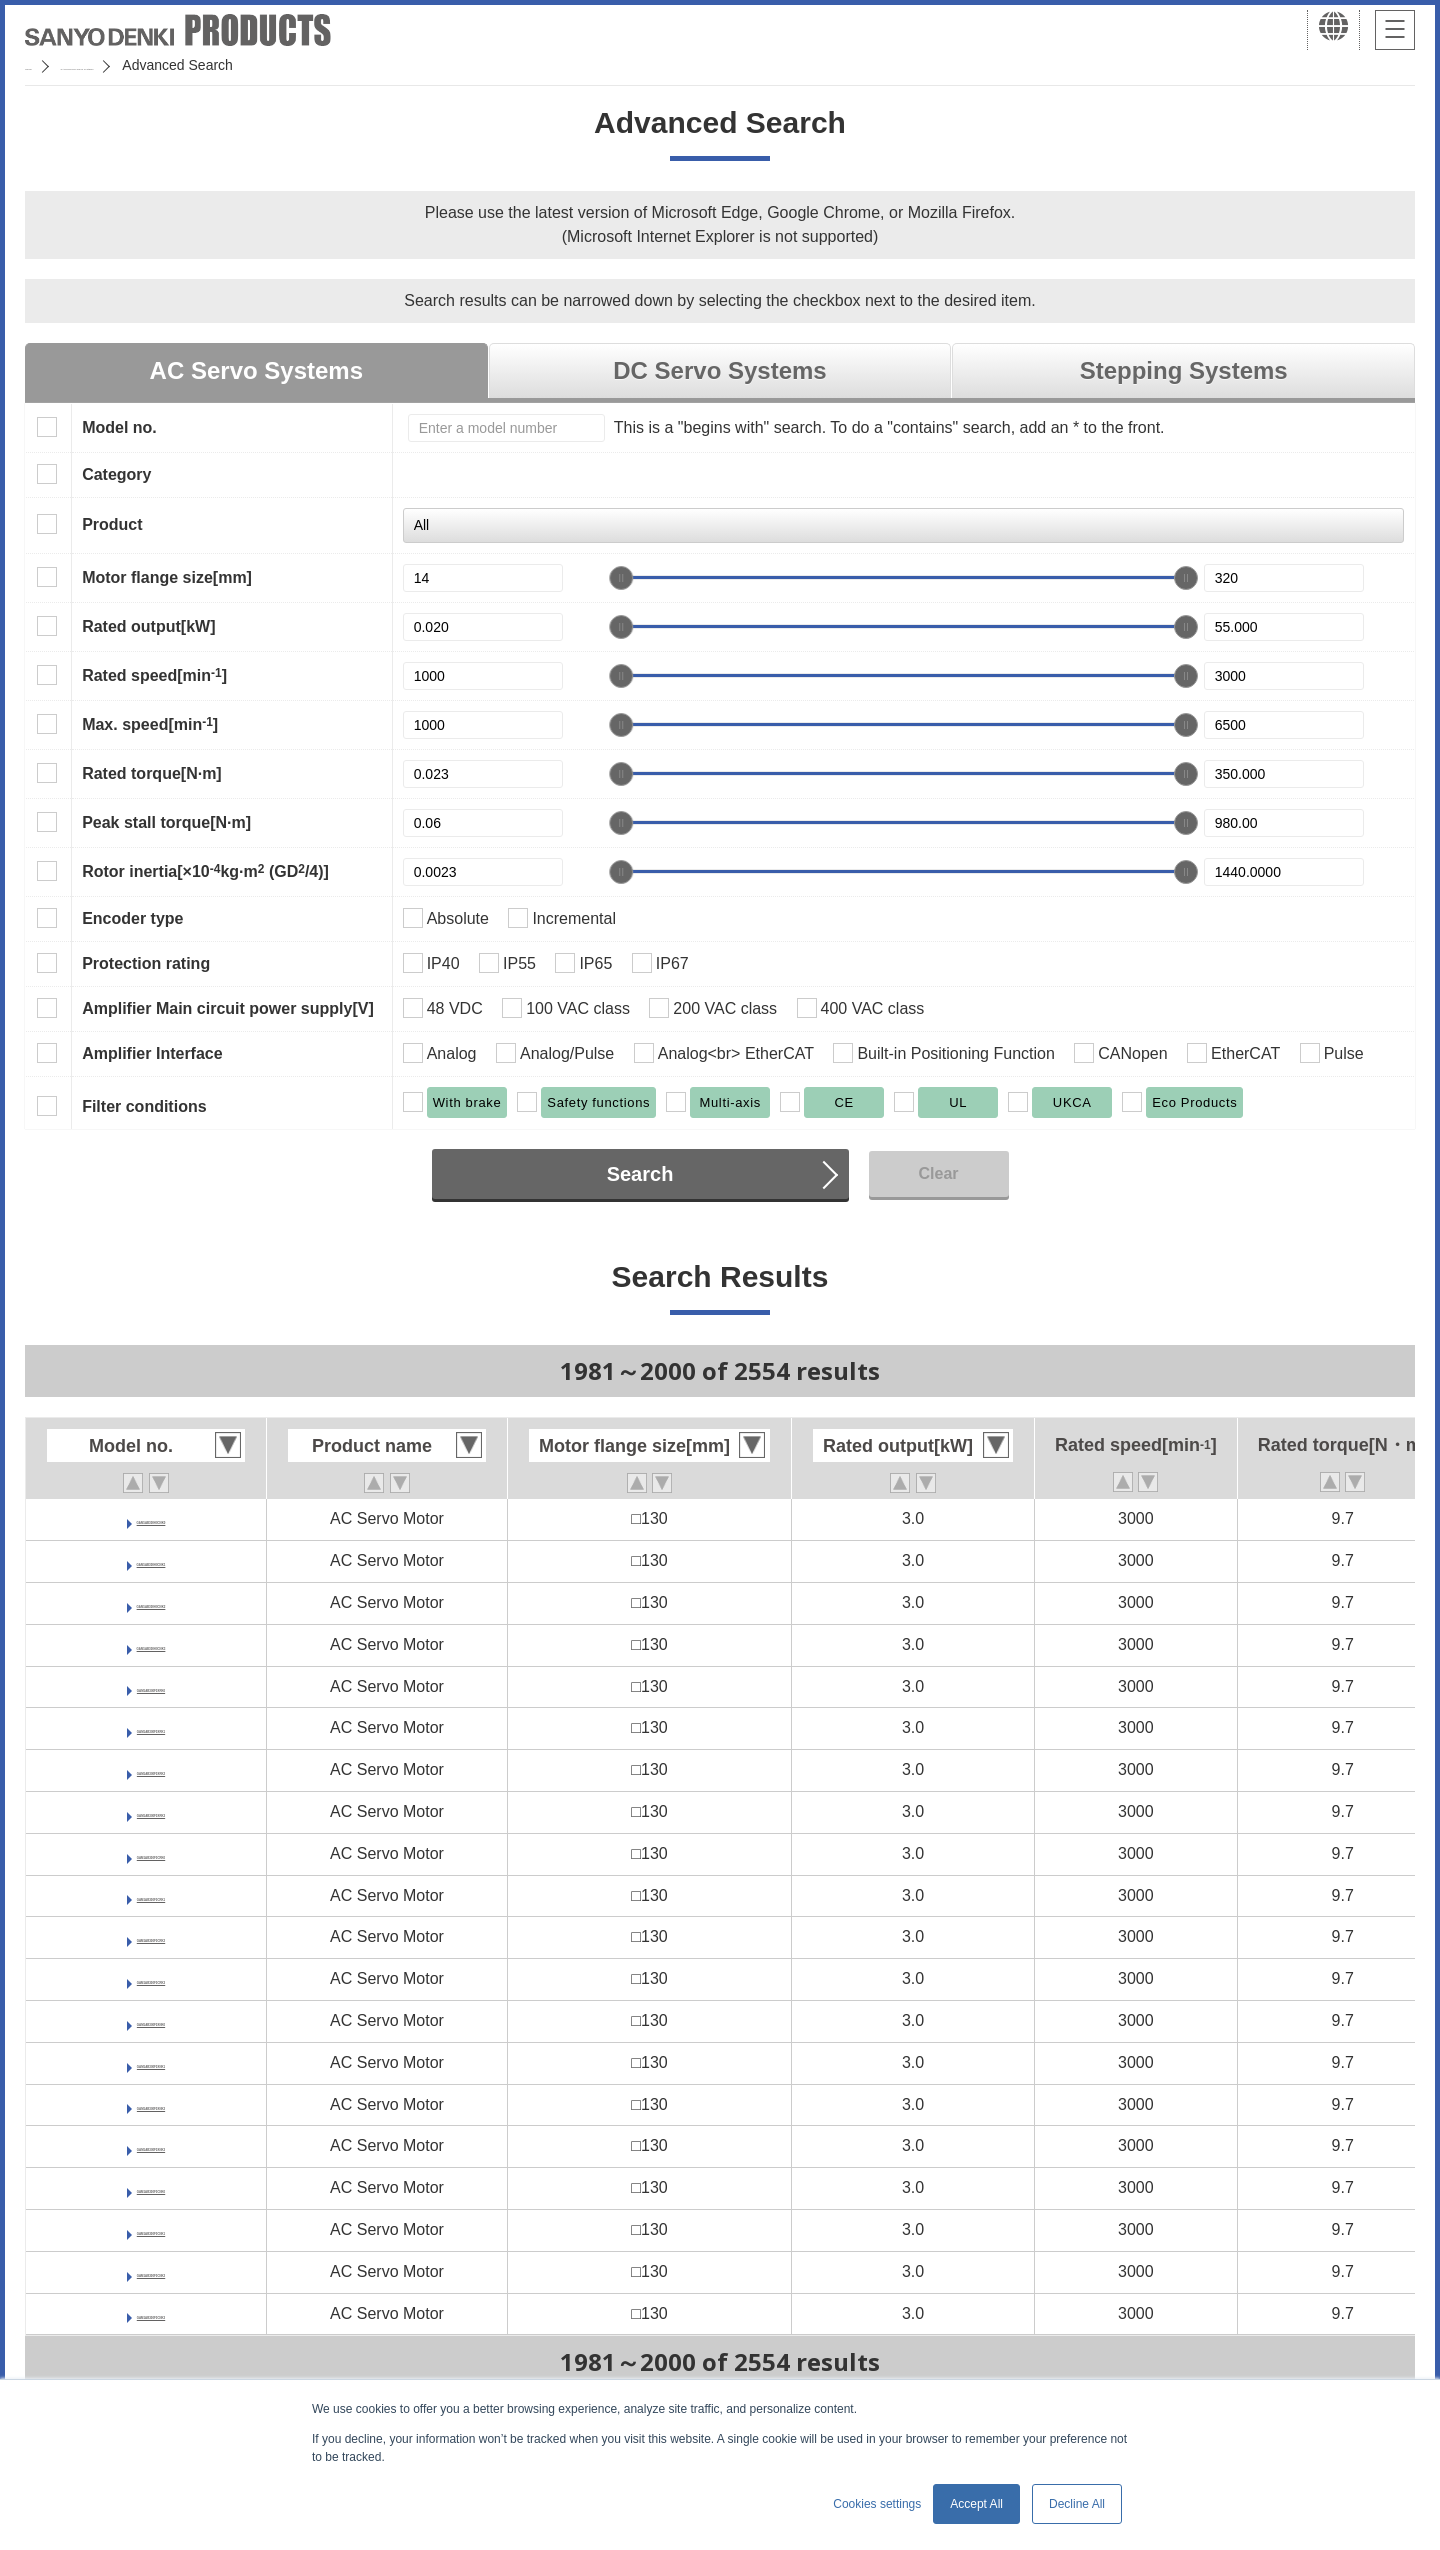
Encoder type (132, 918)
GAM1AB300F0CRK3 (151, 1978)
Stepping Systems (1184, 370)
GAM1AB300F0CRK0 (151, 1853)
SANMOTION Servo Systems (182, 65)
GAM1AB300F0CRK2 (151, 1936)
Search (640, 1174)
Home (43, 65)
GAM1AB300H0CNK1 (151, 1560)
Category (116, 474)
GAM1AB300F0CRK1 (151, 1895)
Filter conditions (144, 1106)
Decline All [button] (1077, 2504)
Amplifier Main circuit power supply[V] (228, 1008)
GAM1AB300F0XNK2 (150, 2104)
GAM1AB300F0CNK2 (151, 2271)
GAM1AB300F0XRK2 (150, 1769)
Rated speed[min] (154, 675)
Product (112, 524)
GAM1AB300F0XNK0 (150, 2020)
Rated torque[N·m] (152, 773)
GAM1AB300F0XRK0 (150, 1686)
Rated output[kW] (148, 626)
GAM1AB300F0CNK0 (151, 2187)
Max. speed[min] (150, 724)
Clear (938, 1173)
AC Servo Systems (256, 370)
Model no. (119, 427)
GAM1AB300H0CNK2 (151, 1602)
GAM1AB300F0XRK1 (150, 1727)
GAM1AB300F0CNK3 (151, 2313)
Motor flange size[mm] (167, 577)
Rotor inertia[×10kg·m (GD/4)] (205, 871)
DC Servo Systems (719, 370)
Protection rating (146, 963)
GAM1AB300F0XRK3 (150, 1811)
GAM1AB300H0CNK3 (151, 1644)
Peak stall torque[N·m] (166, 822)
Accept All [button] (976, 2504)
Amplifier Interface (152, 1053)
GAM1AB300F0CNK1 (151, 2229)
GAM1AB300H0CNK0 (151, 1518)
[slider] (621, 578)
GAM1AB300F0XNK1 (150, 2062)
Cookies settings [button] (877, 2504)
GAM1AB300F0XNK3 (150, 2145)
